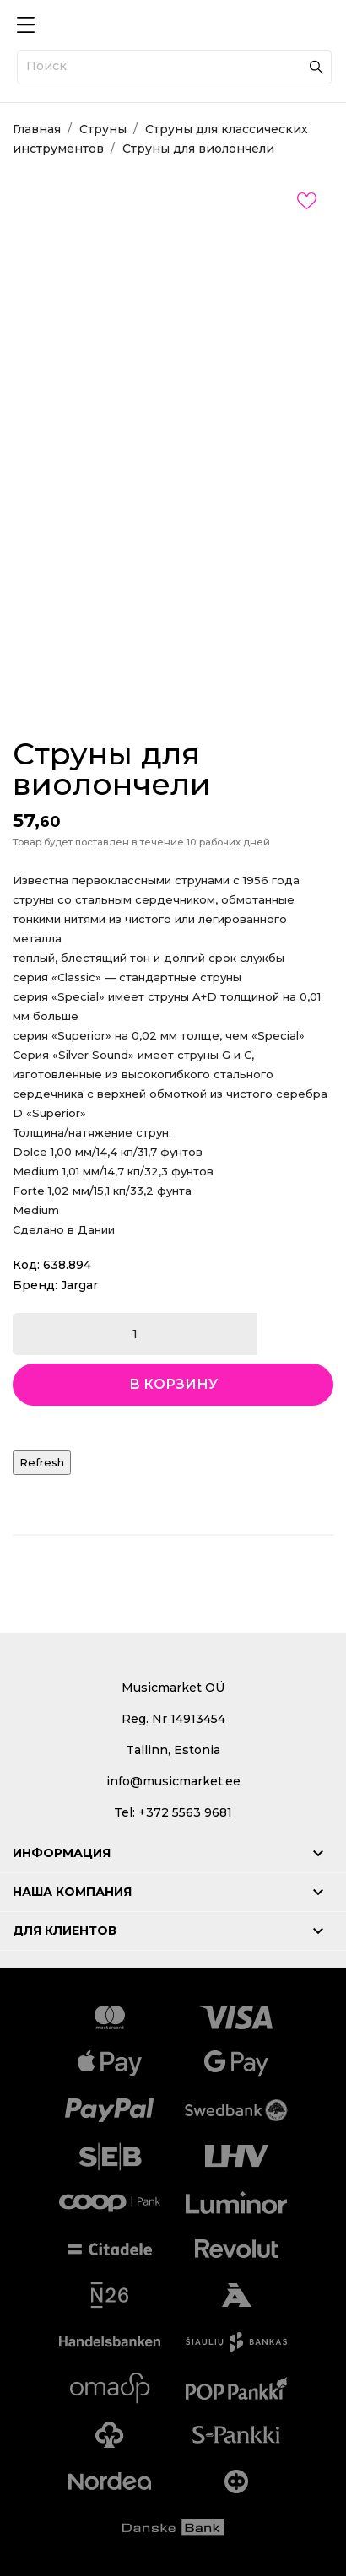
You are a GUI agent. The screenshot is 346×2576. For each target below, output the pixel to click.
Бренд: (35, 1285)
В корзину (173, 1384)
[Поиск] (174, 67)
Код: (26, 1264)
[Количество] (135, 1334)
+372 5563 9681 (185, 1812)
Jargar (79, 1285)
